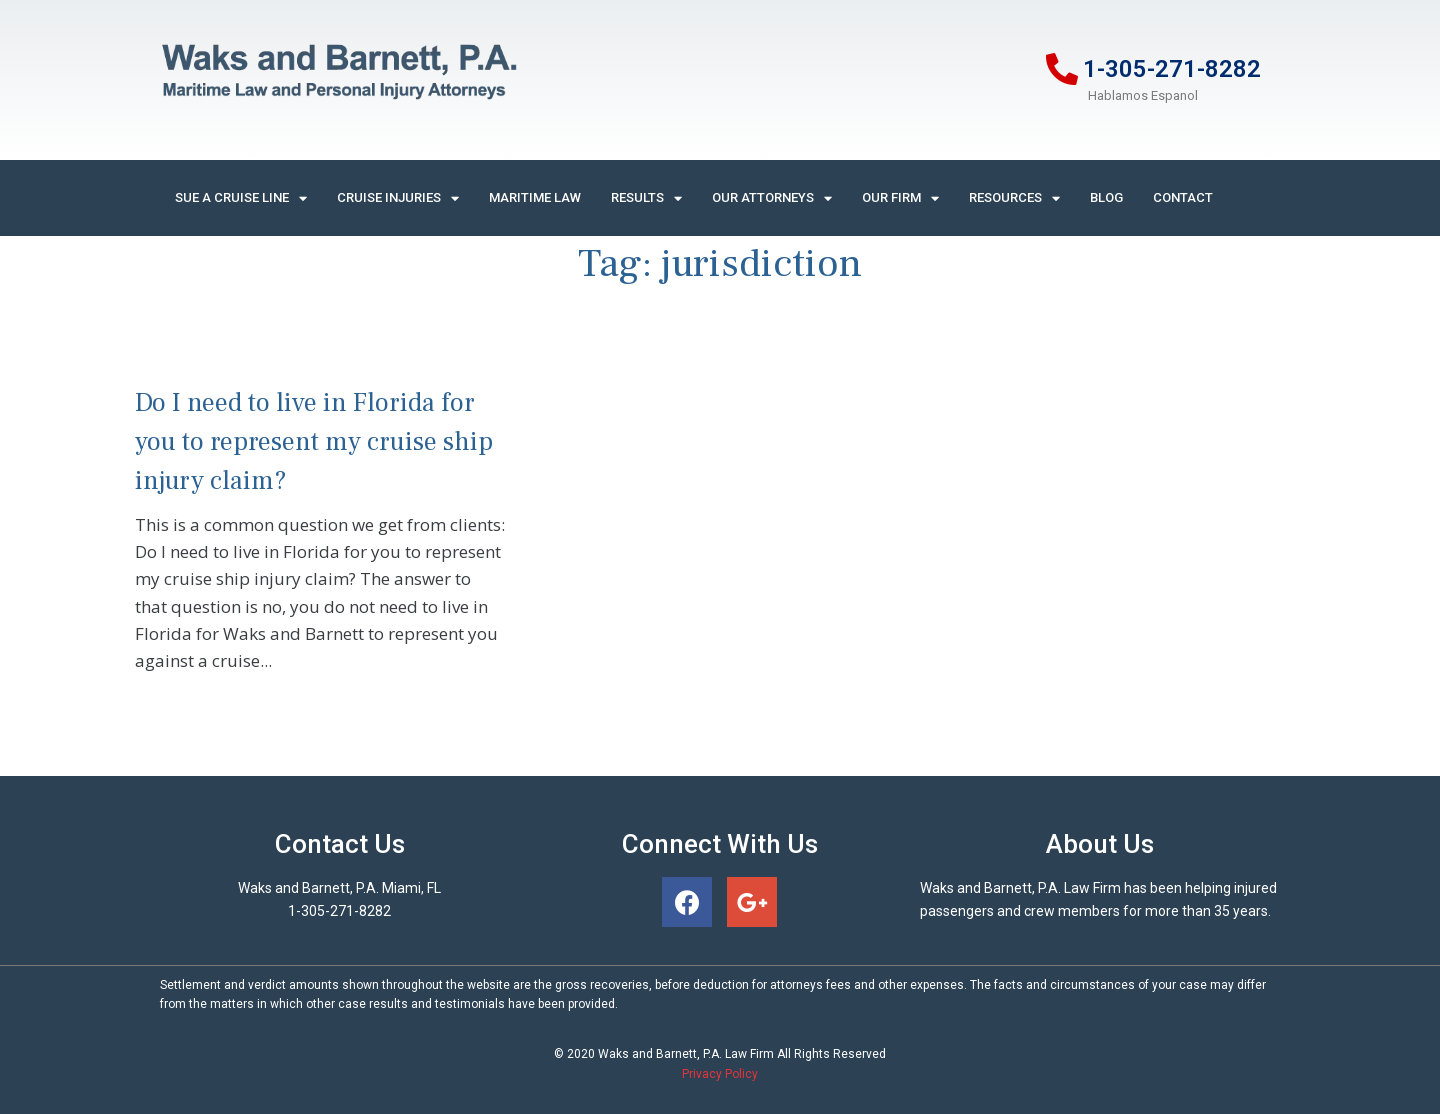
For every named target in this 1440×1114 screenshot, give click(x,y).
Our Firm (900, 198)
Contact (1183, 197)
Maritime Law (535, 197)
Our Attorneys (772, 198)
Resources (1014, 198)
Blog (1106, 197)
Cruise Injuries (398, 198)
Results (646, 198)
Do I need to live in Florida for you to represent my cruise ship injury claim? (314, 442)
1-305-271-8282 (1172, 69)
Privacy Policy (720, 1074)
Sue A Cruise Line (241, 198)
